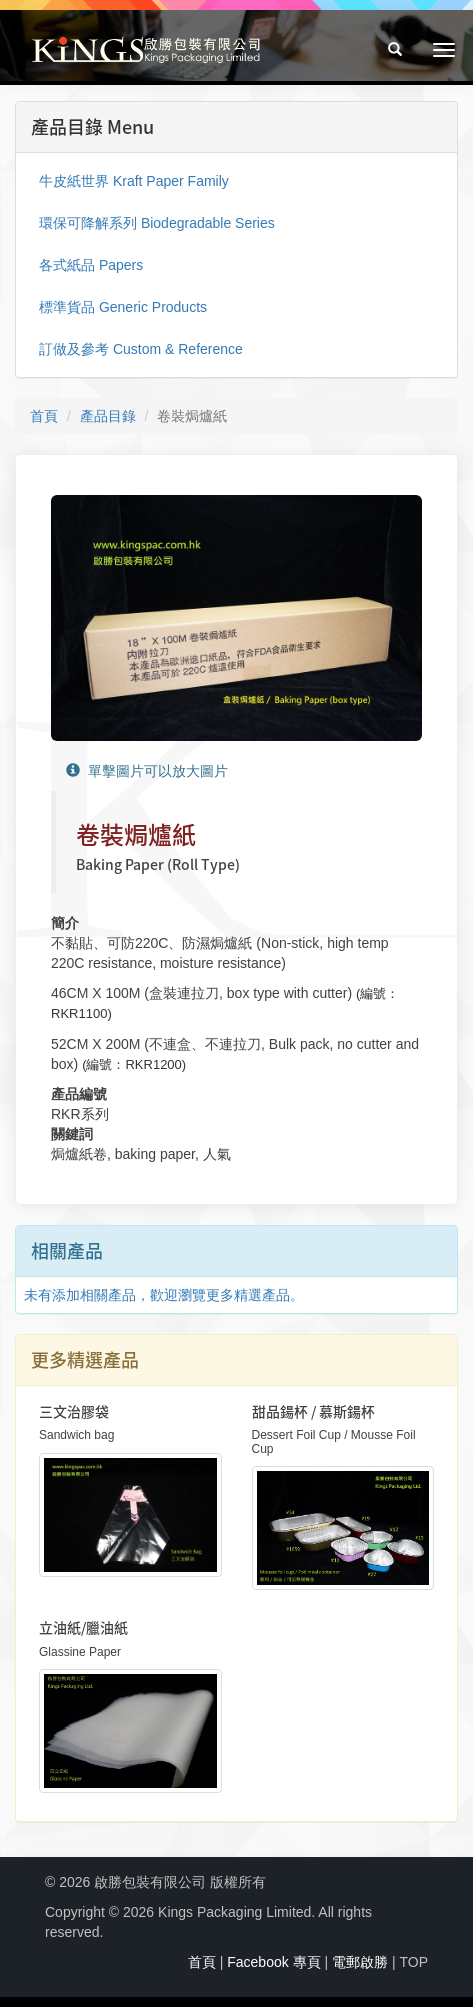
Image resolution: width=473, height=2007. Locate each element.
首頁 (44, 416)
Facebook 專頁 (273, 1962)
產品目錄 (108, 416)
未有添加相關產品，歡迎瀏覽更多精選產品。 (164, 1295)
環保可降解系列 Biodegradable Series (157, 223)
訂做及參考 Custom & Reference (141, 349)
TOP (413, 1962)
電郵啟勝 (360, 1962)
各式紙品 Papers (91, 265)
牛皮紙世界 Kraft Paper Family (134, 181)
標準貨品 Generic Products (123, 307)
